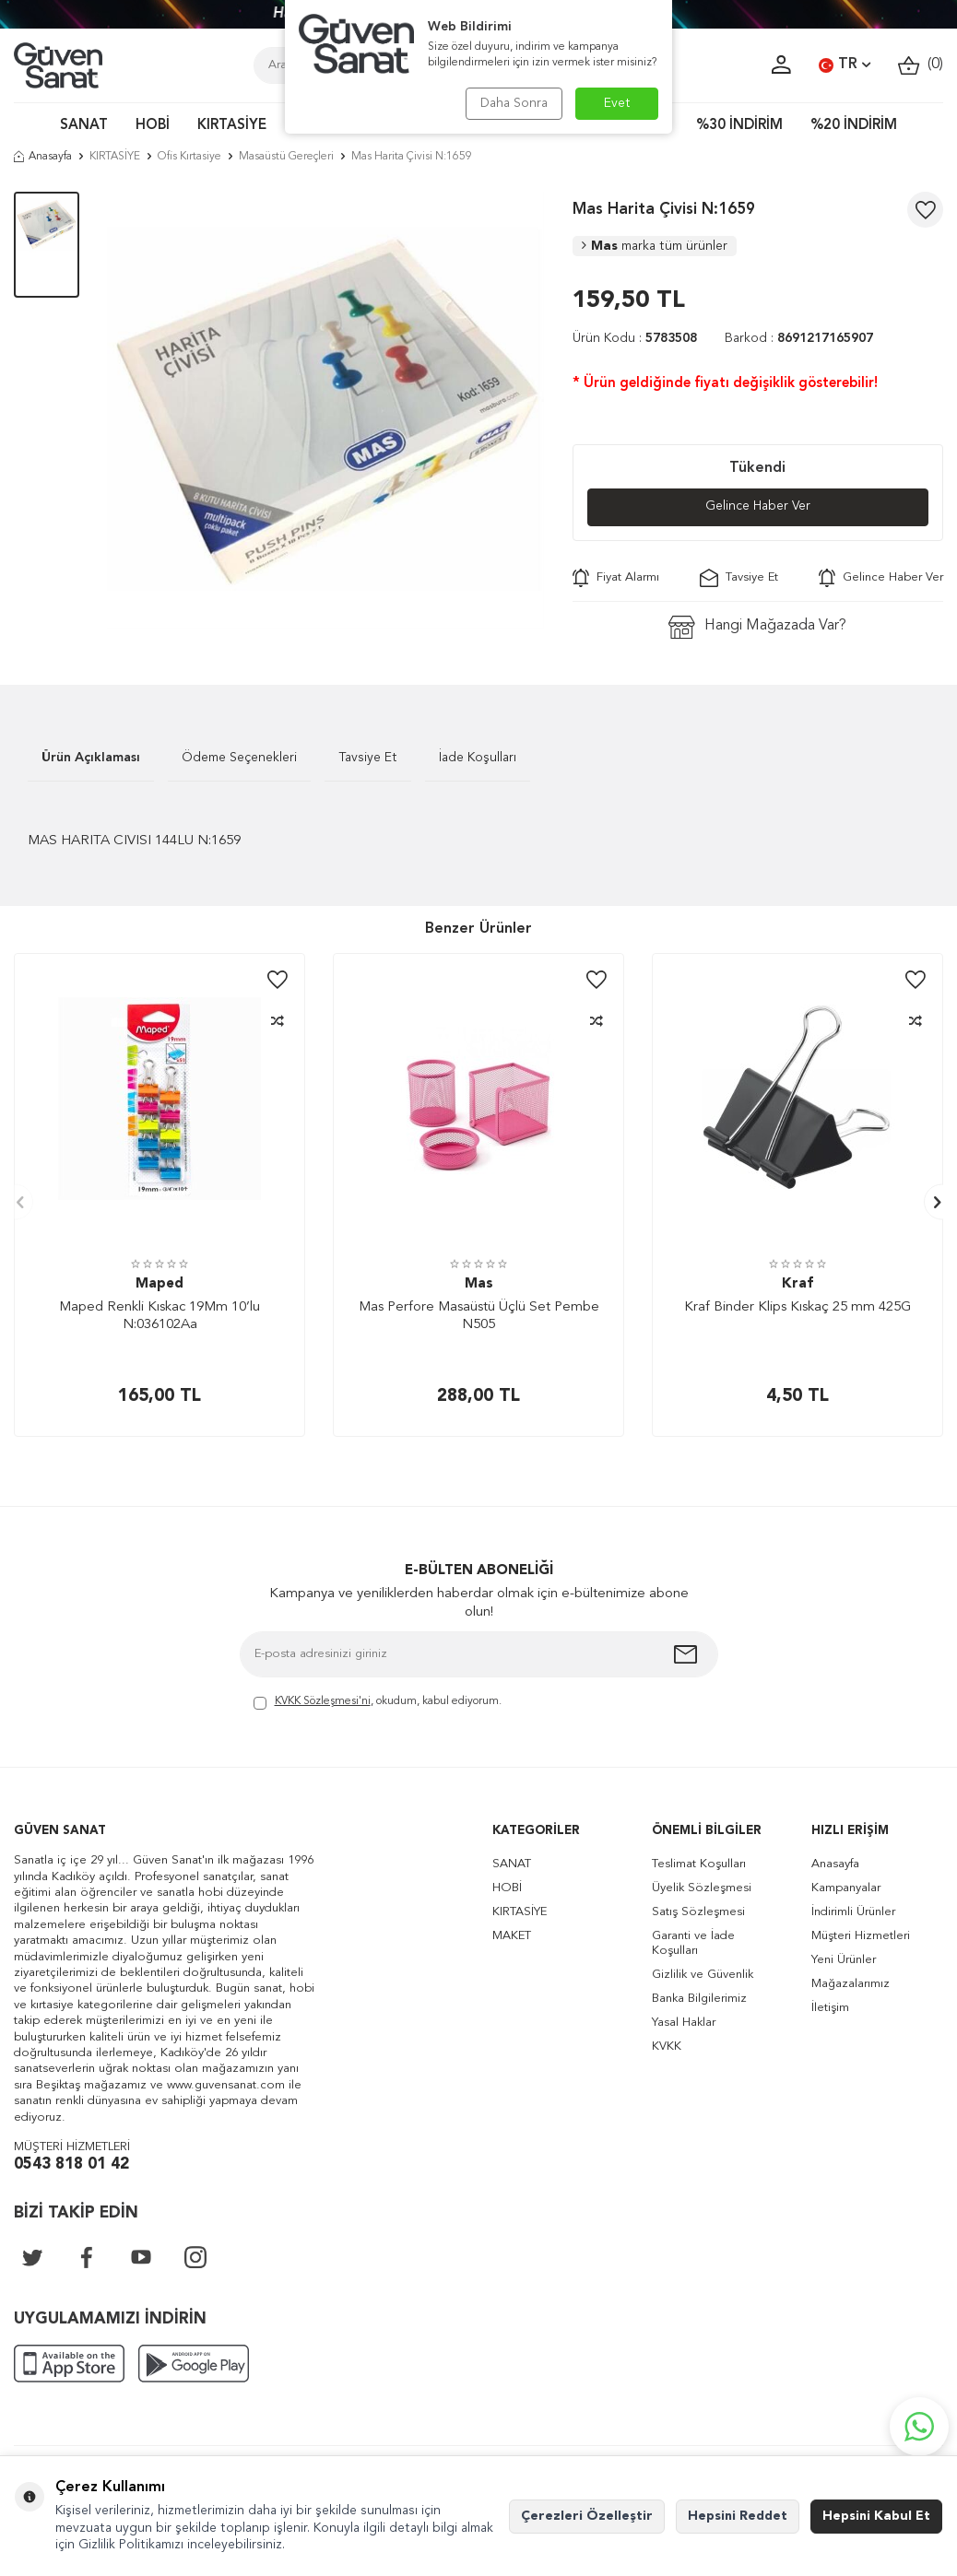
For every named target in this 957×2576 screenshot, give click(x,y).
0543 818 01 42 (71, 2164)
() (920, 65)
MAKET (511, 1936)
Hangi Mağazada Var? (757, 627)
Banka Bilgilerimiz (699, 1999)
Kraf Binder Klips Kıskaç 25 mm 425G (797, 1307)
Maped (159, 1284)
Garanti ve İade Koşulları (693, 1943)
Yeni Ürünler (843, 1960)
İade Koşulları (477, 757)
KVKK (666, 2047)
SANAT (84, 126)
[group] (326, 410)
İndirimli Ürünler (853, 1912)
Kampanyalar (845, 1888)
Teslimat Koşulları (699, 1864)
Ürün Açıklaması (90, 757)
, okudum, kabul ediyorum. (378, 1703)
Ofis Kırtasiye (189, 156)
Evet (617, 103)
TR (844, 65)
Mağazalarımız (850, 1984)
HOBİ (153, 126)
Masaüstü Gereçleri (286, 156)
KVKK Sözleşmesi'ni (323, 1701)
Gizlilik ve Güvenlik (702, 1975)
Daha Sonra (513, 103)
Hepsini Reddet (737, 2516)
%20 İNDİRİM (853, 126)
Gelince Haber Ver (757, 506)
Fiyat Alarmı (616, 578)
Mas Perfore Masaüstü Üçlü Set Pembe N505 (479, 1316)
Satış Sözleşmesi (698, 1912)
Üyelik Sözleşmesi (701, 1888)
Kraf (797, 1284)
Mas (654, 246)
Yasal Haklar (683, 2023)
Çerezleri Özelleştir (587, 2516)
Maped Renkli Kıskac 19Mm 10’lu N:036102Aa (159, 1316)
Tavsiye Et (739, 578)
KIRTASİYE (231, 126)
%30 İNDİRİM (739, 126)
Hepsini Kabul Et (876, 2516)
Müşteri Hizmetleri (860, 1936)
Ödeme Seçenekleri (239, 757)
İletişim (830, 2008)
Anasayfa (43, 156)
